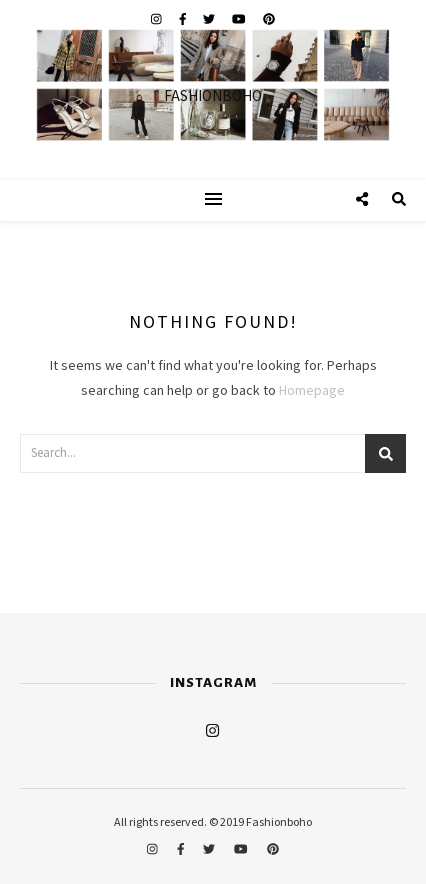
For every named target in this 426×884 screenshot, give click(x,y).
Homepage (312, 391)
